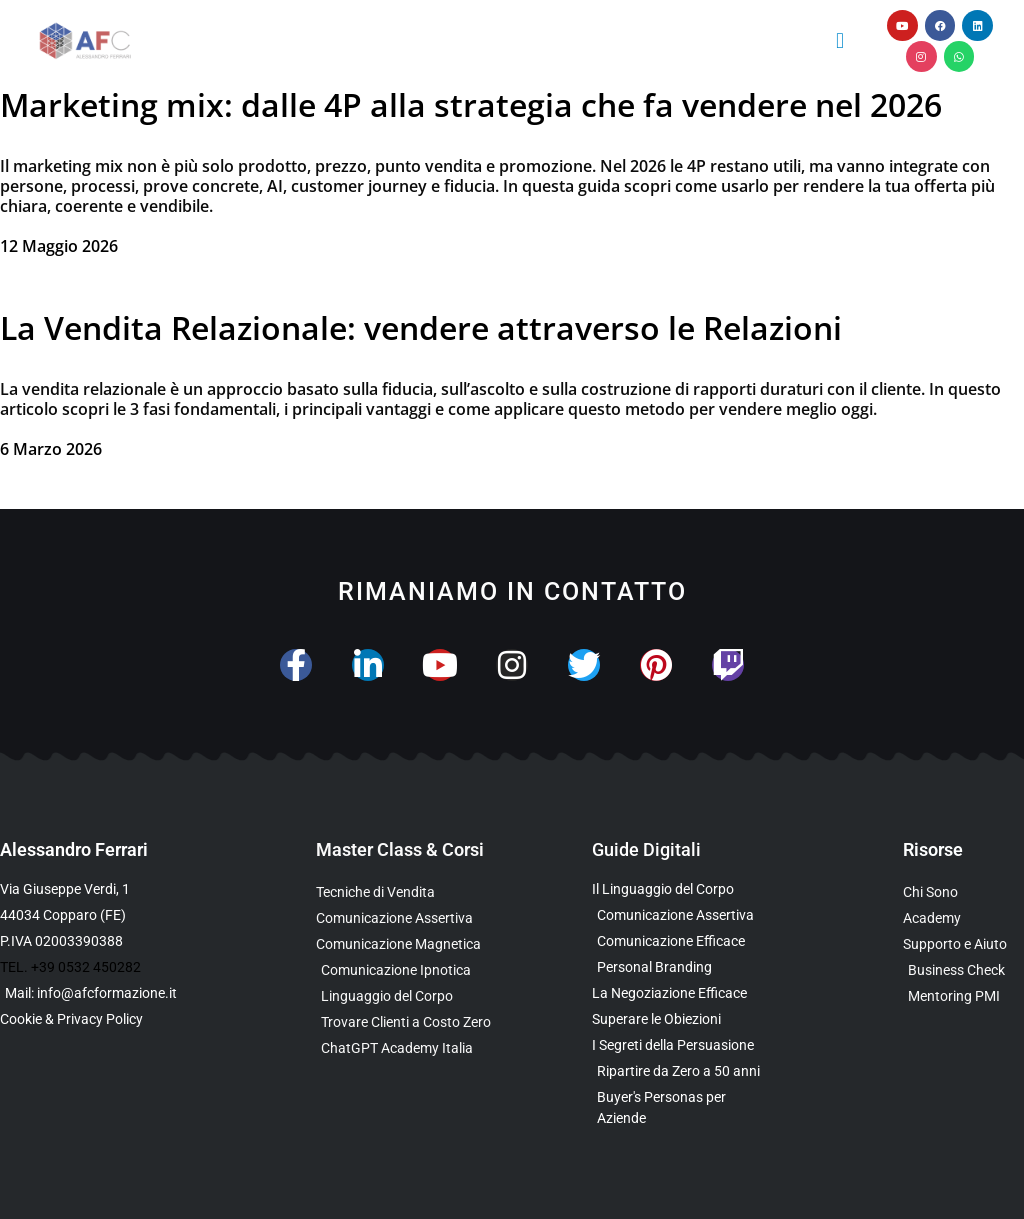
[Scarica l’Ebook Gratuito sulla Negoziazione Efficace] (680, 993)
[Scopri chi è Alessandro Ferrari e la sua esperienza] (963, 892)
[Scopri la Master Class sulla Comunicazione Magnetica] (414, 944)
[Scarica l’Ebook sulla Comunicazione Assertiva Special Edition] (680, 915)
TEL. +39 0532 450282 (70, 967)
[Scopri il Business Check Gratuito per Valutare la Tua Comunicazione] (963, 970)
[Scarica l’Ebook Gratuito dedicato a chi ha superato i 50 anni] (680, 1071)
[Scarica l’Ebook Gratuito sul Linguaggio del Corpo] (680, 889)
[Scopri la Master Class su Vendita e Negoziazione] (414, 892)
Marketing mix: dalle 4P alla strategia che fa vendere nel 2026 (471, 104)
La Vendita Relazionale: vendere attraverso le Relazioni (421, 327)
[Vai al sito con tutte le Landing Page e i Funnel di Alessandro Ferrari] (963, 918)
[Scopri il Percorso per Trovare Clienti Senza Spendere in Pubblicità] (414, 1022)
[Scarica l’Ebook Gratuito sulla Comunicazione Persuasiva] (680, 1045)
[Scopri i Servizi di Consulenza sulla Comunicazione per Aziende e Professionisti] (963, 944)
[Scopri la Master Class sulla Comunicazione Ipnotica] (414, 970)
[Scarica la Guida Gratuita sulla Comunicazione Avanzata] (680, 941)
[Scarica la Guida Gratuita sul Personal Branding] (680, 967)
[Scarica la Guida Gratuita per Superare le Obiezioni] (680, 1019)
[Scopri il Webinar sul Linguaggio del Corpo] (414, 996)
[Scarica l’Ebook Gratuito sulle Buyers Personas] (680, 1108)
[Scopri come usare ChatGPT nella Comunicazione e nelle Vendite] (414, 1048)
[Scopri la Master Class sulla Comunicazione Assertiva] (414, 918)
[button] (839, 40)
